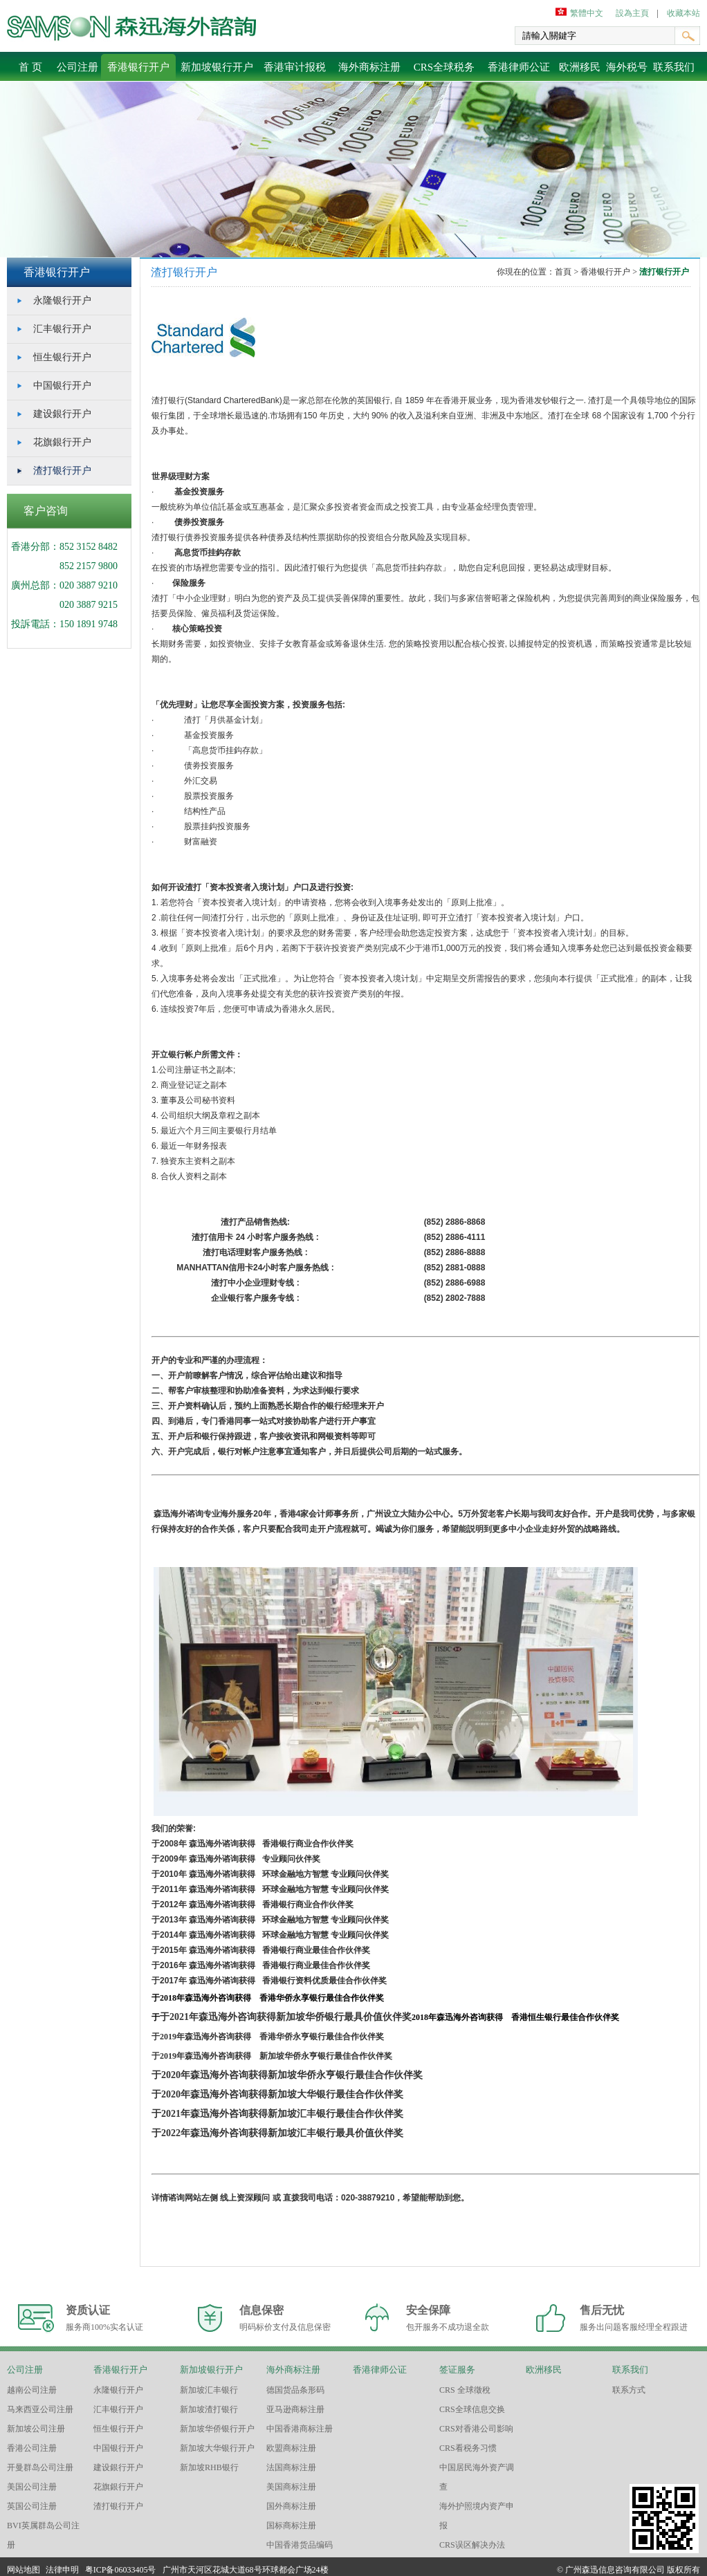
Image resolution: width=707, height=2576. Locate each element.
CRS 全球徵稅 (464, 2390)
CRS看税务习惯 (468, 2448)
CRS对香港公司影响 (476, 2429)
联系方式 (628, 2390)
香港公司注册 (32, 2448)
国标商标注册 (291, 2525)
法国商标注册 (291, 2467)
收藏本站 (683, 13)
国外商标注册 (291, 2506)
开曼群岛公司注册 (40, 2467)
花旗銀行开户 (62, 442)
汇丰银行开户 (62, 329)
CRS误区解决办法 (472, 2545)
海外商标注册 (369, 67)
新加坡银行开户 (217, 67)
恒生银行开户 (62, 357)
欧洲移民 (579, 67)
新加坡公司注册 (36, 2429)
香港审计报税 (295, 67)
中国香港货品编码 (299, 2545)
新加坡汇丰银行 (209, 2390)
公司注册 (77, 67)
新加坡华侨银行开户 (217, 2429)
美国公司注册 (32, 2487)
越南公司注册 (32, 2390)
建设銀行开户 (62, 414)
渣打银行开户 (62, 470)
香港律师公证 (519, 67)
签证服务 (457, 2369)
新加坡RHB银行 (209, 2467)
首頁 (564, 272)
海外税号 (627, 67)
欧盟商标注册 (291, 2448)
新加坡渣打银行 (209, 2409)
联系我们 (674, 67)
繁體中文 (586, 13)
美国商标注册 (291, 2487)
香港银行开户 (138, 67)
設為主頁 (632, 13)
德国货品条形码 (295, 2390)
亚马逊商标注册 (295, 2409)
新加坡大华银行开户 (217, 2448)
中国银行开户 (62, 385)
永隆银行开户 (62, 300)
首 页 (30, 67)
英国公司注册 (32, 2506)
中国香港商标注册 (299, 2429)
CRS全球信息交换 (472, 2409)
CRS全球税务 (444, 67)
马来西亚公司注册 (40, 2409)
